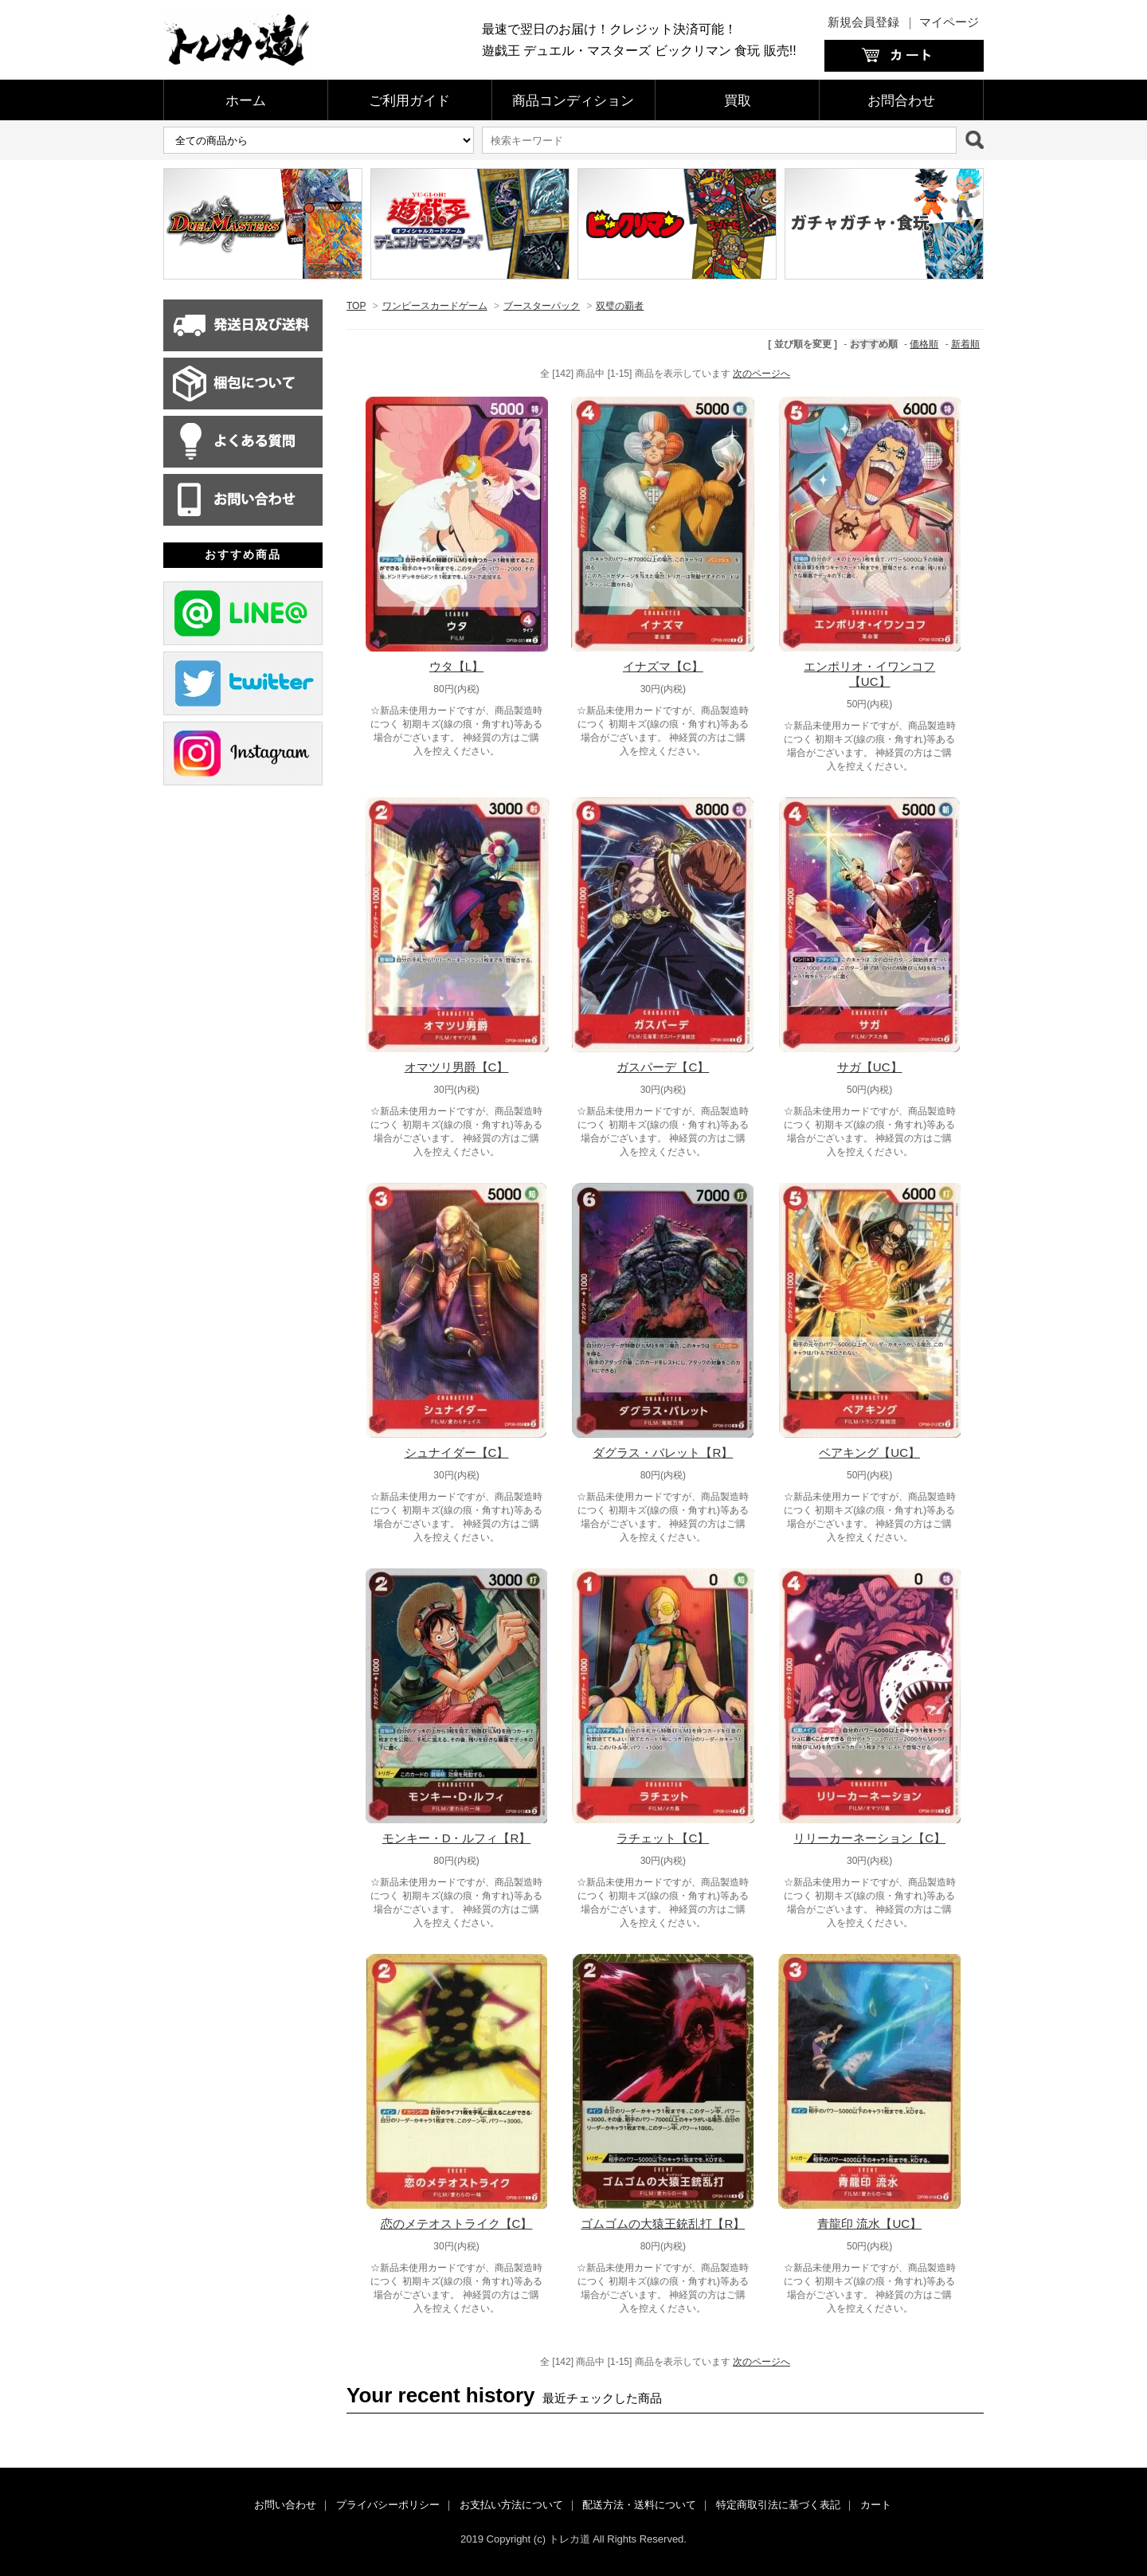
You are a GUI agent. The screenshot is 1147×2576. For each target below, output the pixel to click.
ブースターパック (541, 305)
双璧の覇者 (620, 305)
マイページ (949, 22)
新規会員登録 (863, 22)
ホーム (245, 101)
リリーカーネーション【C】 (869, 1838)
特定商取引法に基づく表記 (778, 2505)
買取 (737, 101)
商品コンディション (573, 101)
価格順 (924, 344)
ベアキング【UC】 (869, 1452)
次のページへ (761, 373)
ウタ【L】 (456, 666)
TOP (356, 305)
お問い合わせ (285, 2505)
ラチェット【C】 (663, 1838)
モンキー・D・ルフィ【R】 (456, 1838)
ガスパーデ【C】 (663, 1067)
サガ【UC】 (869, 1067)
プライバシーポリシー (388, 2505)
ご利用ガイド (409, 101)
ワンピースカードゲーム (434, 305)
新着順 (965, 344)
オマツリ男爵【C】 (457, 1067)
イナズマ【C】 (663, 666)
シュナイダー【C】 (457, 1452)
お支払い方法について (511, 2505)
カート (875, 2505)
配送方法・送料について (639, 2505)
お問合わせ (901, 101)
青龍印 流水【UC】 (869, 2223)
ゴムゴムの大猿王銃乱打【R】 (663, 2223)
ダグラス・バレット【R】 (663, 1452)
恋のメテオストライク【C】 (457, 2223)
